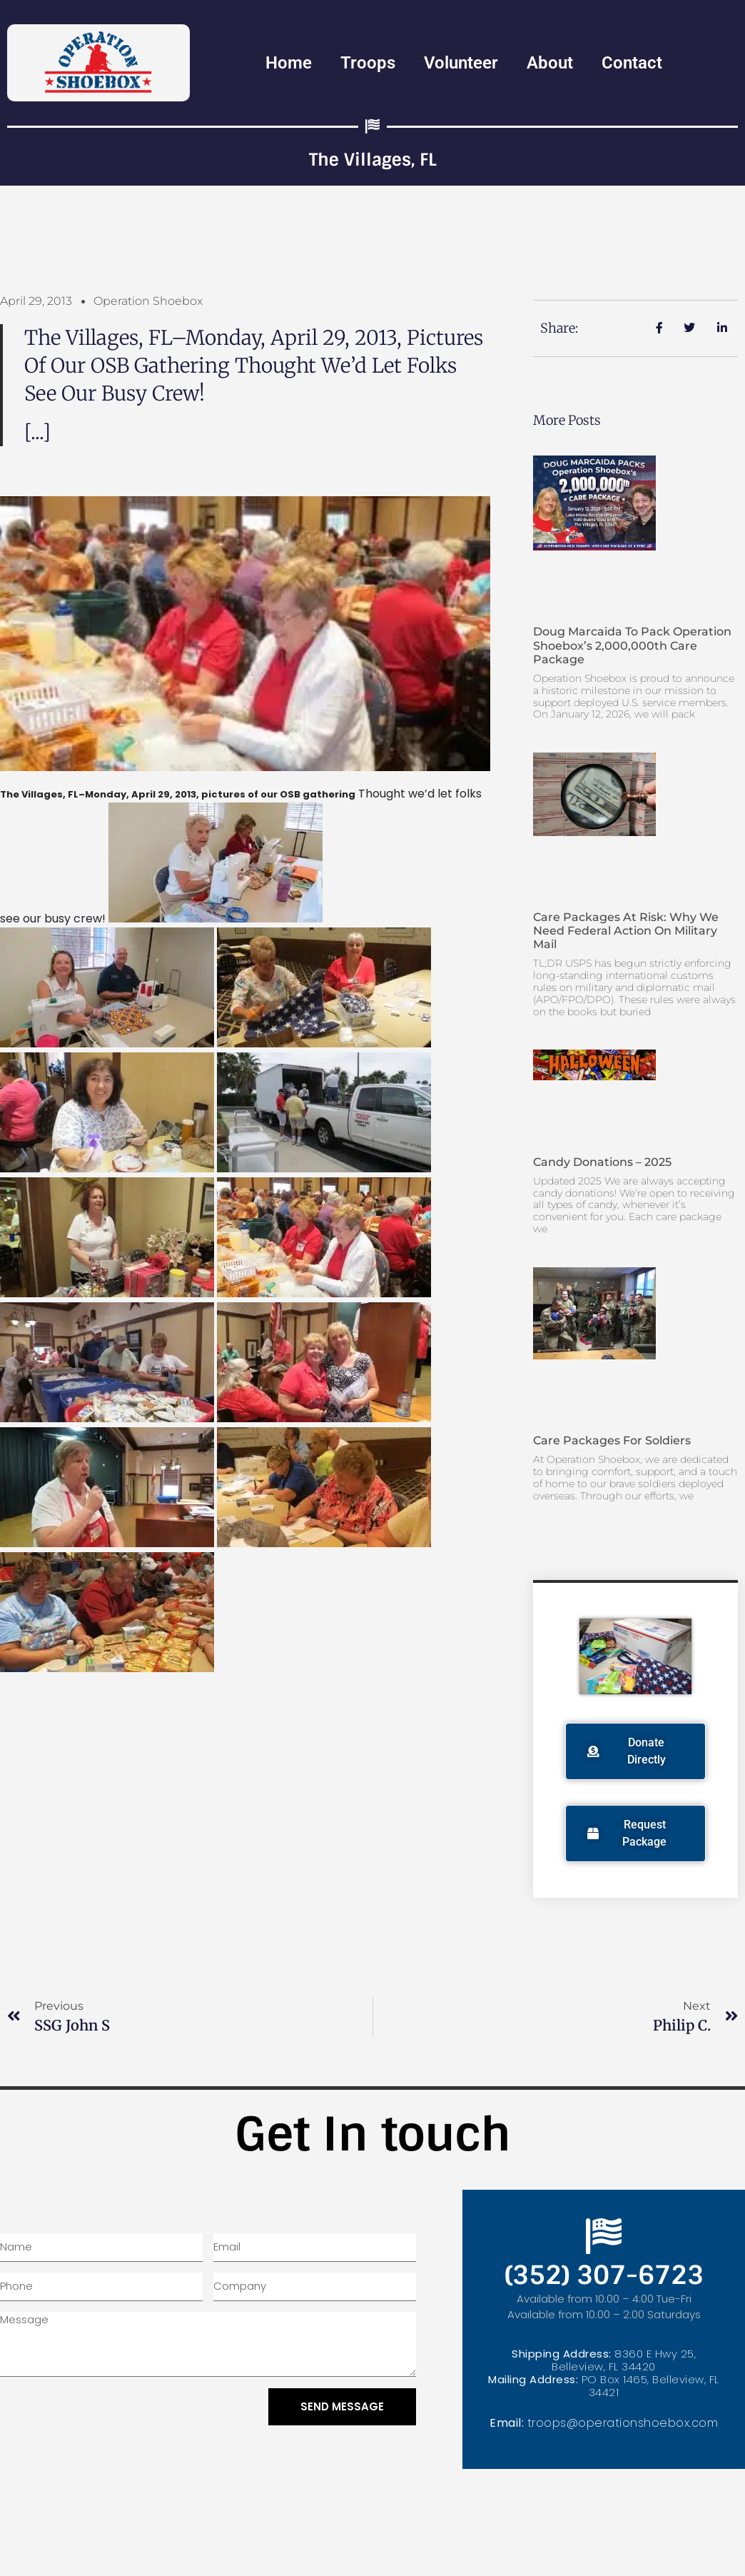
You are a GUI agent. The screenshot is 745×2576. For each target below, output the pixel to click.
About (550, 63)
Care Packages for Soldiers (612, 1440)
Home (288, 63)
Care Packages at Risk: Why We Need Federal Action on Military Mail (626, 930)
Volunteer (461, 63)
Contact (632, 63)
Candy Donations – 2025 (602, 1162)
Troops (367, 63)
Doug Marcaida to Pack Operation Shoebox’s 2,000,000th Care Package (632, 645)
